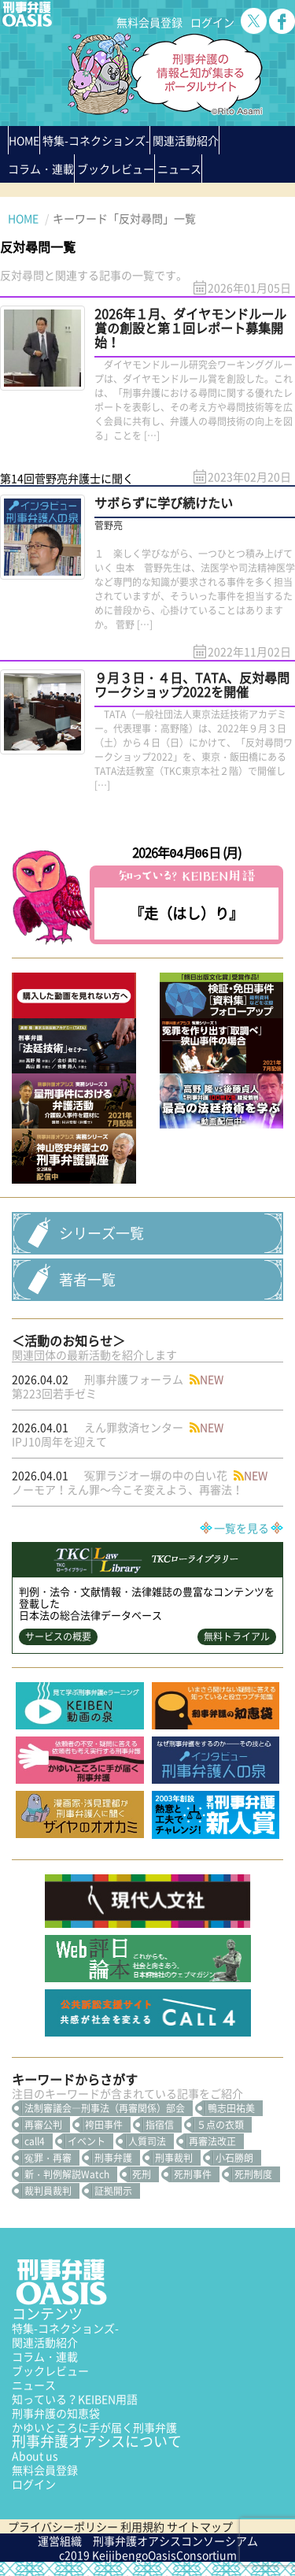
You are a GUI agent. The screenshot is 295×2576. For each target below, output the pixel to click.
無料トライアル (237, 1636)
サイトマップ (200, 2526)
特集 (95, 140)
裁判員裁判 (48, 2191)
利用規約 (142, 2526)
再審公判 (43, 2125)
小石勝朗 (234, 2158)
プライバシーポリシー (63, 2526)
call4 (34, 2141)
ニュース (34, 2385)
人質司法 (147, 2141)
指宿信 (160, 2125)
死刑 (141, 2174)
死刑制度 (253, 2174)
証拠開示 (113, 2191)
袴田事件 (104, 2125)
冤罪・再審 (48, 2158)
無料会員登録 (149, 22)
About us (35, 2455)
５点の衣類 (220, 2125)
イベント (86, 2141)
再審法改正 (212, 2141)
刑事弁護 (113, 2158)
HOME (24, 140)
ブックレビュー (115, 168)
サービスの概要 (58, 1636)
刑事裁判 (174, 2158)
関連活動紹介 (186, 140)
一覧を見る (241, 1528)
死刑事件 (193, 2174)
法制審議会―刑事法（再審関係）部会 (104, 2108)
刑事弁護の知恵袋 (56, 2413)
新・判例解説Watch (66, 2174)
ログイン (212, 22)
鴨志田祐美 (231, 2108)
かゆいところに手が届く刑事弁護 (94, 2427)
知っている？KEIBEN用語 (75, 2399)
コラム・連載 (45, 2356)
